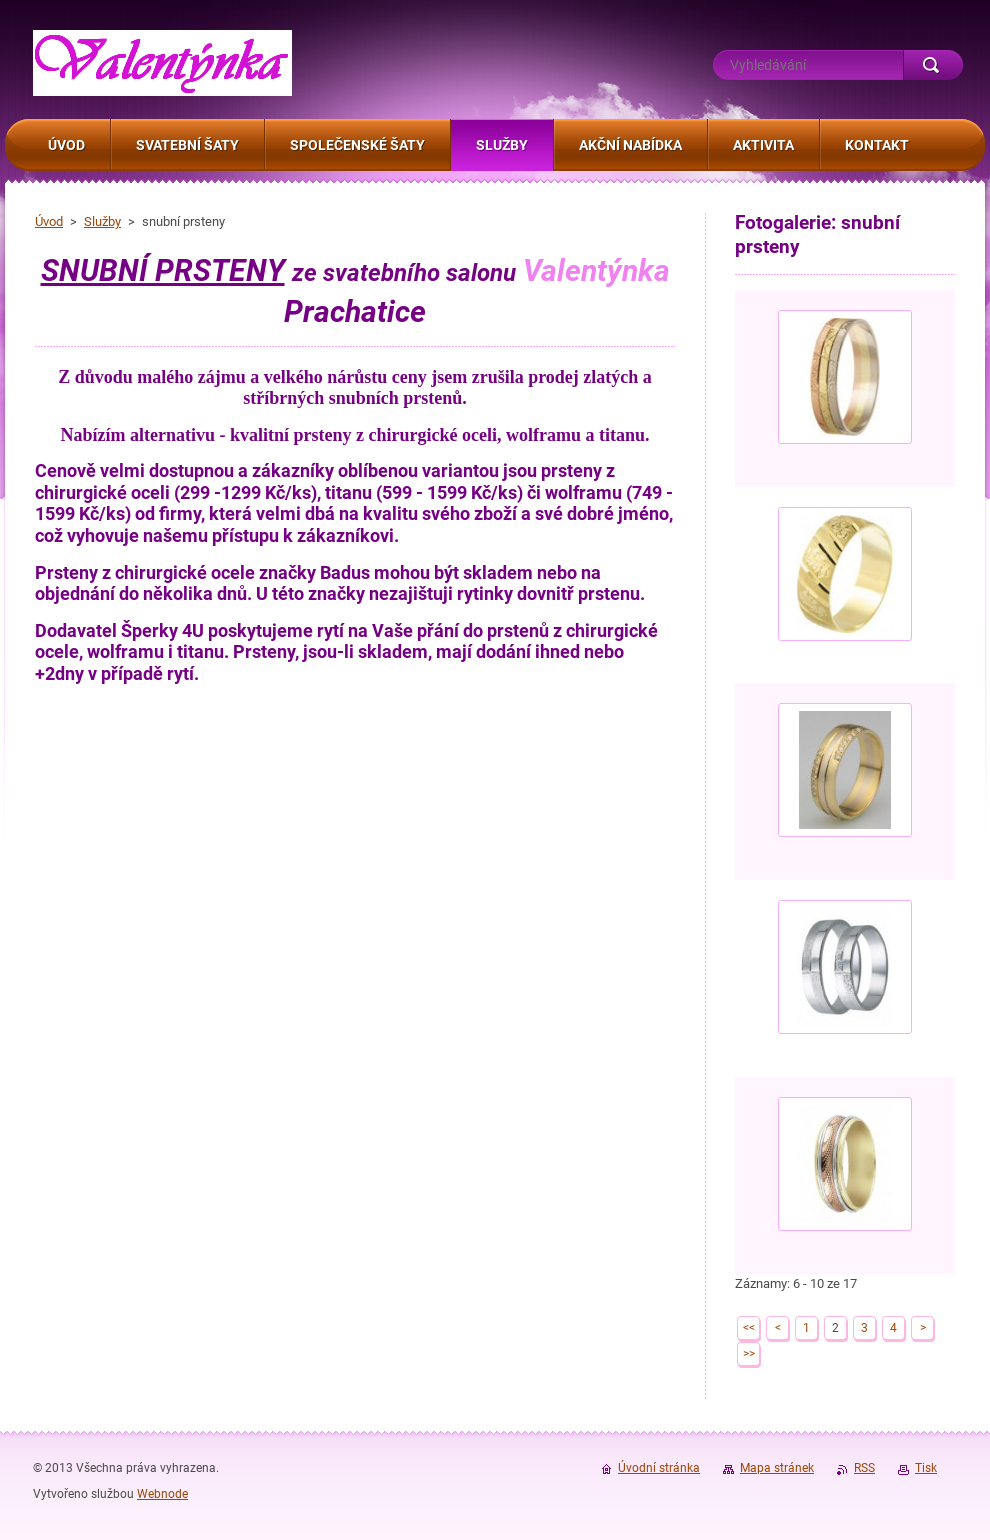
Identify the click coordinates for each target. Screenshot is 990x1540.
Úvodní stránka (659, 1468)
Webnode (162, 1494)
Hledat (933, 65)
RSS (864, 1468)
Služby (102, 221)
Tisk (926, 1468)
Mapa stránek (777, 1468)
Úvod (49, 221)
